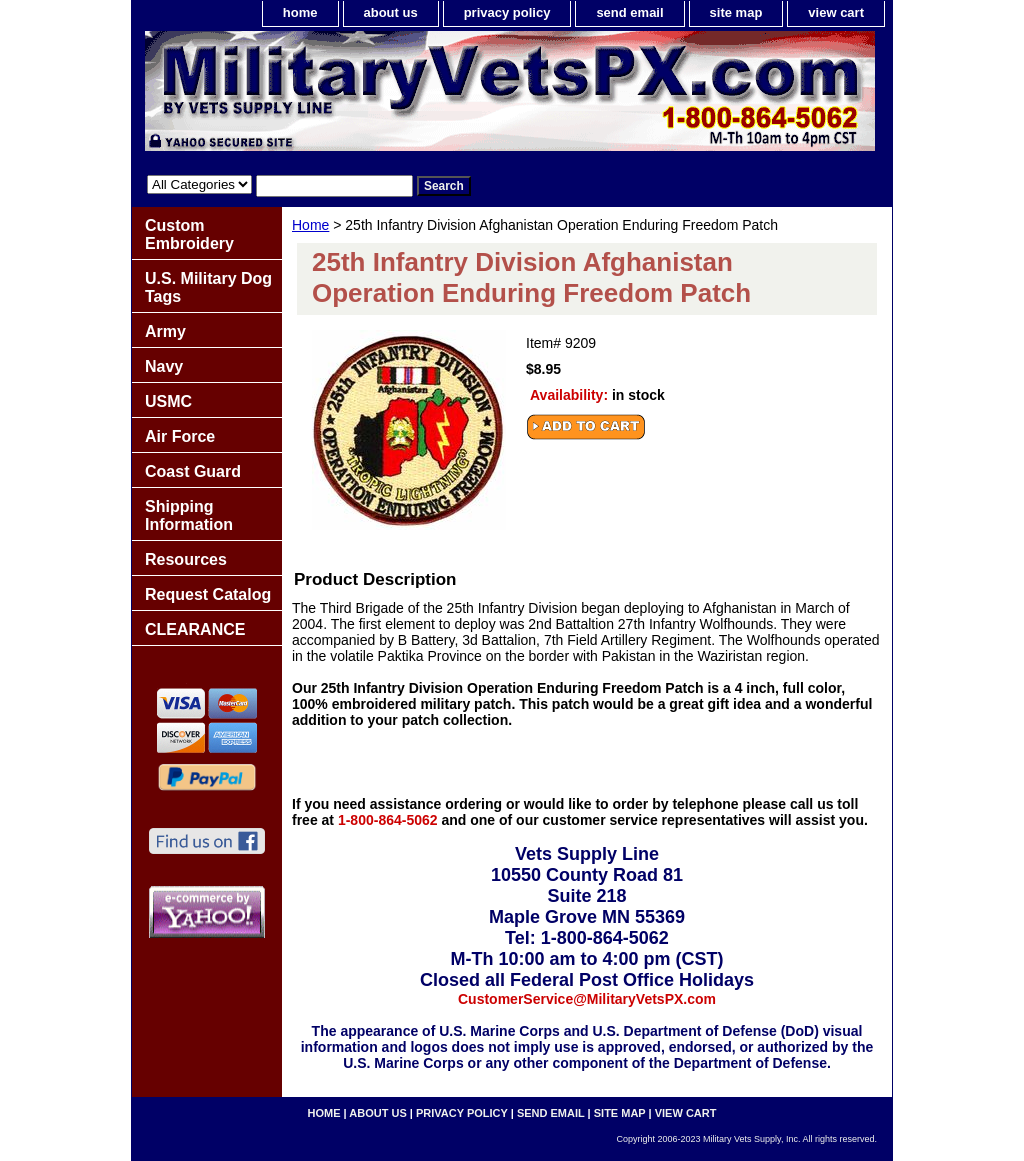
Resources (186, 559)
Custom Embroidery (189, 234)
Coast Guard (193, 471)
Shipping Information (189, 515)
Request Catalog (208, 594)
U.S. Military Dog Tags (208, 287)
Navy (164, 366)
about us (391, 12)
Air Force (180, 436)
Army (165, 331)
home (300, 12)
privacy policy (507, 12)
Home (310, 225)
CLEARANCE (195, 629)
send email (629, 12)
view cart (836, 12)
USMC (168, 401)
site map (736, 12)
